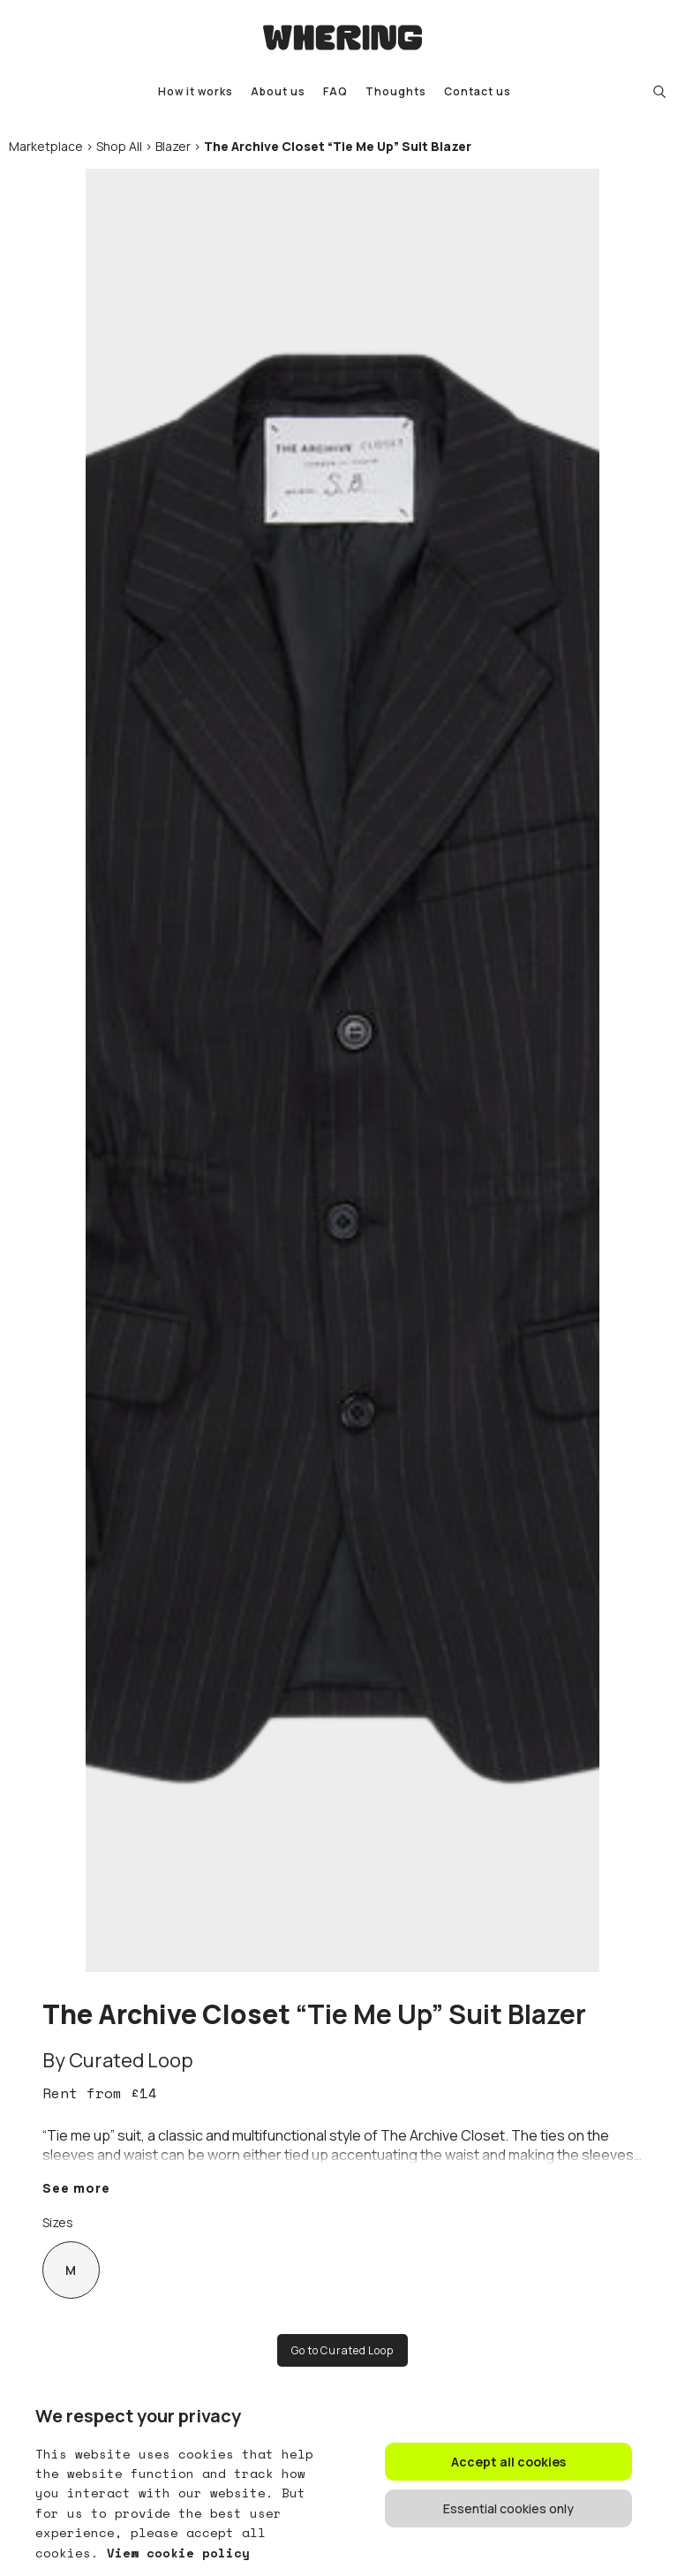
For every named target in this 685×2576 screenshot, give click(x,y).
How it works (195, 91)
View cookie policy (174, 2552)
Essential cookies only (508, 2508)
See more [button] (76, 2187)
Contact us (477, 91)
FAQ (335, 91)
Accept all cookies (508, 2461)
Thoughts (395, 91)
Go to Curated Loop (342, 2350)
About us (278, 91)
